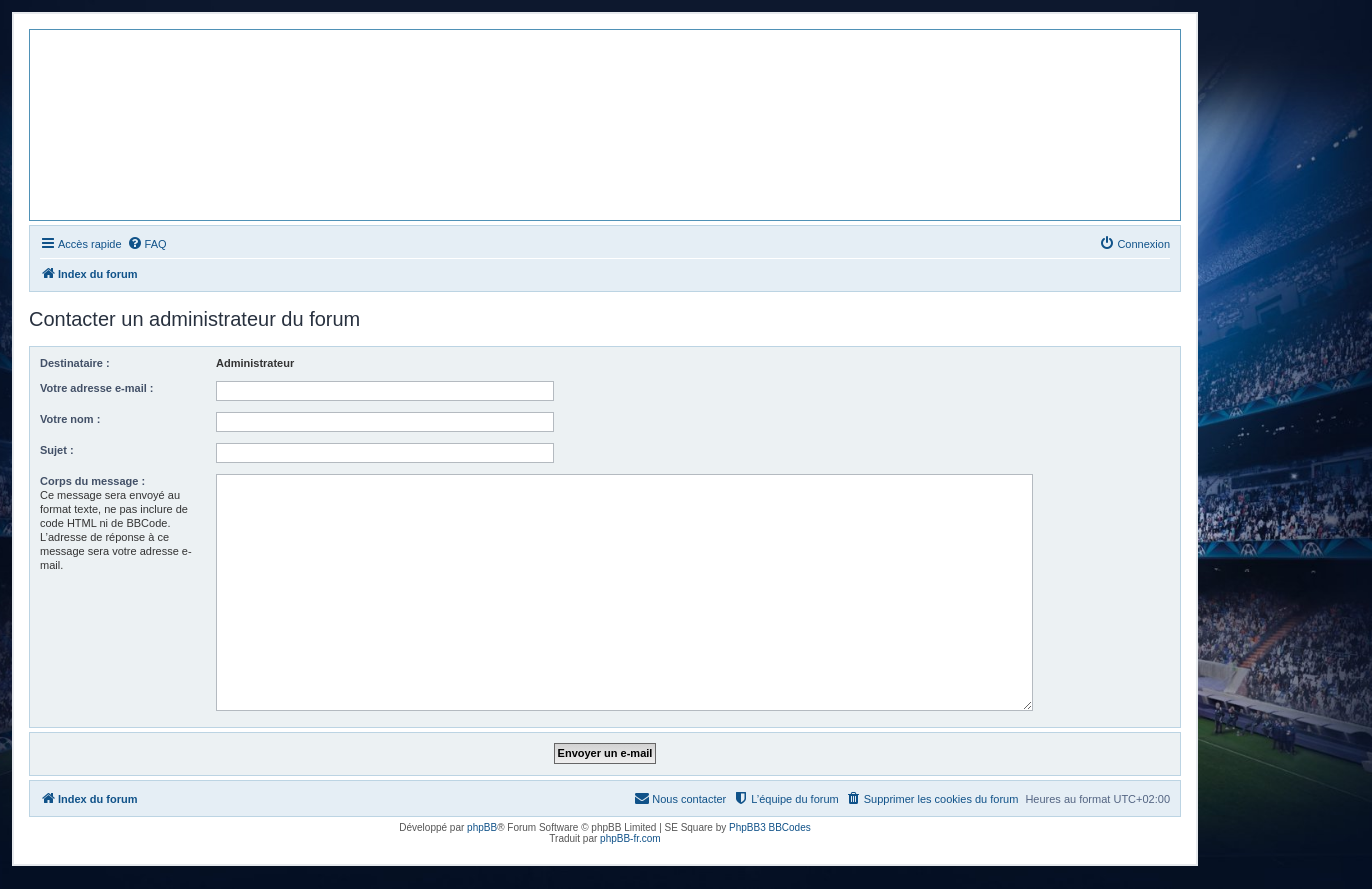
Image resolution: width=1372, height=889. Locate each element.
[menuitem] (147, 244)
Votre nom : (70, 419)
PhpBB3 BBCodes (770, 827)
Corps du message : (92, 481)
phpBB (482, 827)
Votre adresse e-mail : (97, 388)
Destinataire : (75, 363)
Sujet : (57, 450)
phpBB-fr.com (630, 838)
